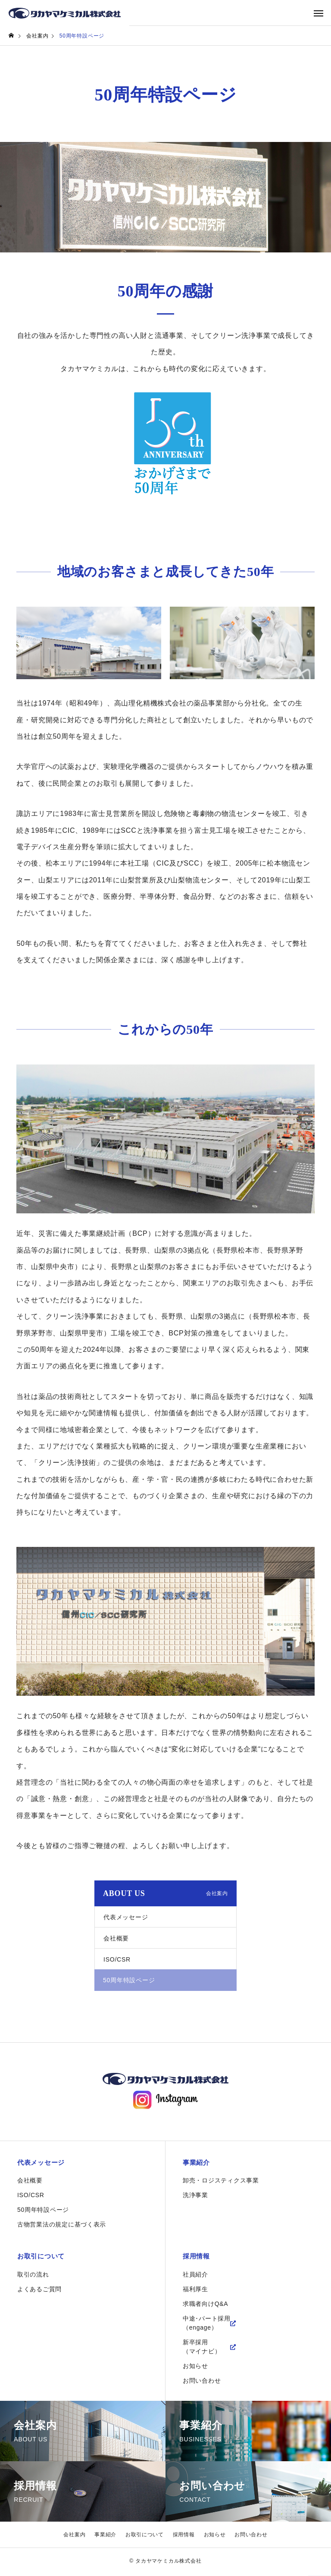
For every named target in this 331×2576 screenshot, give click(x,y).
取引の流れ (33, 2276)
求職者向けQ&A (205, 2305)
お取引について (42, 2258)
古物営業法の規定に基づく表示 (61, 2225)
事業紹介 (197, 2163)
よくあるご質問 (39, 2291)
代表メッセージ (125, 1917)
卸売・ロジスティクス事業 (221, 2181)
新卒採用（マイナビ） (202, 2349)
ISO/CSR (117, 1959)
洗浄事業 (195, 2196)
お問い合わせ (202, 2382)
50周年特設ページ (43, 2211)
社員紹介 (195, 2276)
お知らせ (195, 2368)
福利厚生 (195, 2291)
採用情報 (197, 2258)
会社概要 (116, 1938)
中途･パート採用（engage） (207, 2325)
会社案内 (74, 2537)
